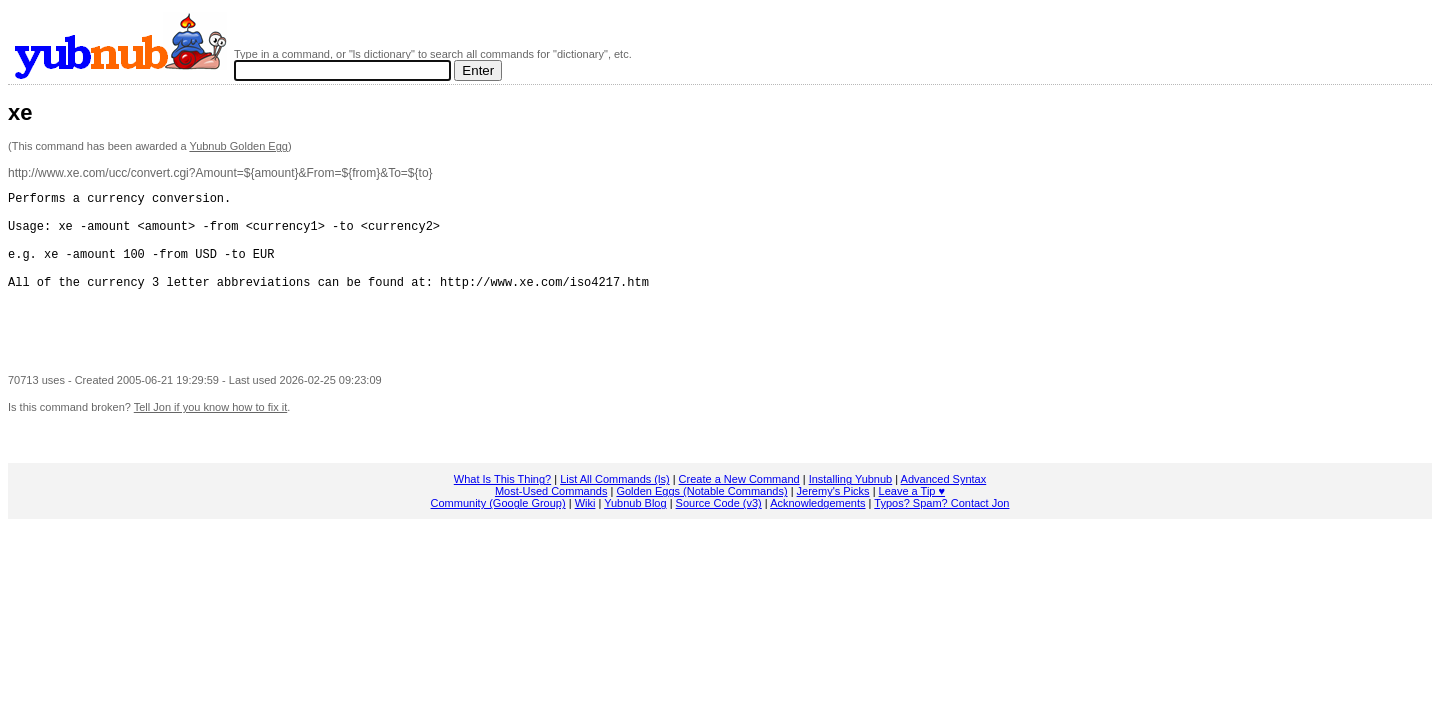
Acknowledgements (817, 533)
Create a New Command (739, 509)
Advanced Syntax (944, 509)
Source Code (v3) (719, 533)
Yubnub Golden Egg (238, 146)
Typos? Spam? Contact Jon (941, 533)
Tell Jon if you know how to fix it (210, 437)
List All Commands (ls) (614, 509)
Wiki (585, 533)
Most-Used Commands (551, 521)
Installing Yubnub (851, 509)
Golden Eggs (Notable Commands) (701, 521)
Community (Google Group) (498, 533)
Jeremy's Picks (833, 521)
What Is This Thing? (502, 509)
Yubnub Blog (635, 533)
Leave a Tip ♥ (912, 521)
